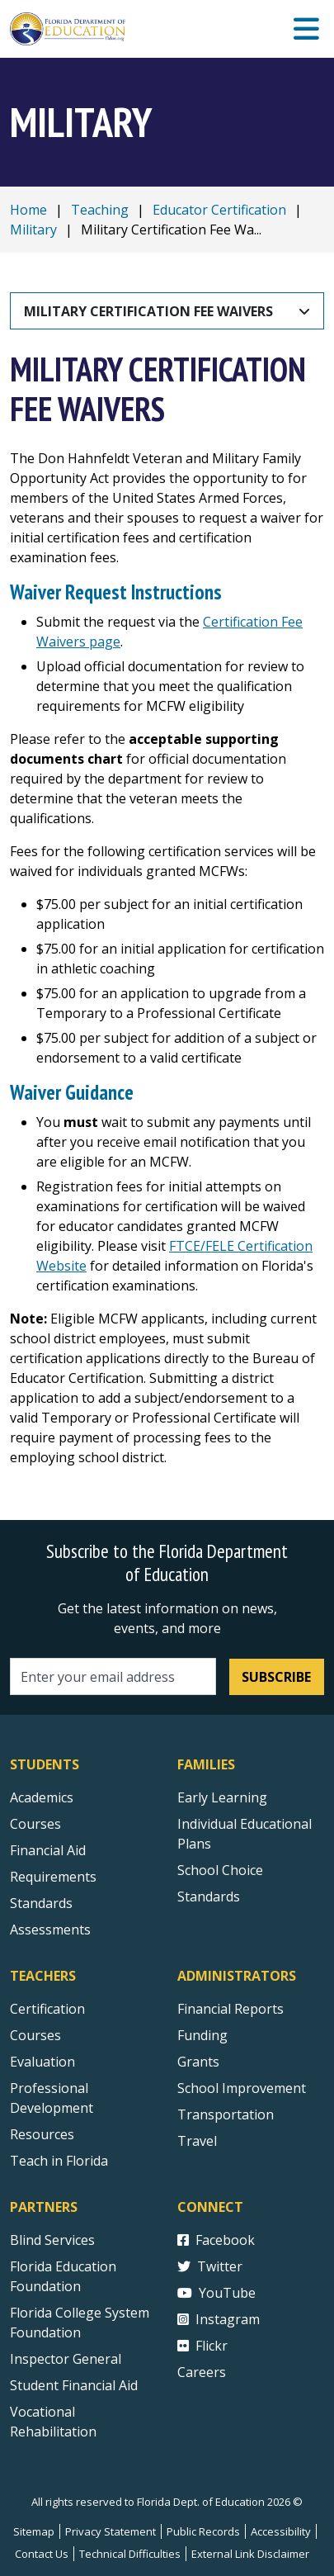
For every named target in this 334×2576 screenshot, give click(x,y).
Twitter (209, 2266)
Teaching (100, 210)
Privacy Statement (110, 2531)
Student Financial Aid (74, 2385)
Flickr (202, 2346)
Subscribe (276, 1677)
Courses (35, 1824)
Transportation (225, 2114)
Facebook (216, 2240)
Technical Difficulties (130, 2553)
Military (33, 229)
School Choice (220, 1870)
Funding (202, 2035)
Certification (47, 2009)
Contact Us (41, 2553)
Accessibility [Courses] (281, 2531)
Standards (208, 1896)
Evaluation (42, 2062)
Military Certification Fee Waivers (148, 311)
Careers (201, 2372)
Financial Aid (48, 1850)
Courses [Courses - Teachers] (35, 2035)
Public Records (203, 2531)
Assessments (50, 1929)
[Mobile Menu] (306, 29)
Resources (42, 2134)
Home (28, 210)
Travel (197, 2141)
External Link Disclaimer (250, 2553)
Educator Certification (219, 210)
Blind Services (52, 2240)
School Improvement (241, 2088)
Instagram (218, 2319)
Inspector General (65, 2359)
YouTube (216, 2293)
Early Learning (222, 1797)
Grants (198, 2062)
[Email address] (113, 1676)
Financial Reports (230, 2009)
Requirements (53, 1877)
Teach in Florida (59, 2161)
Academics (41, 1797)
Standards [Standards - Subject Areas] (41, 1903)
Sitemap (33, 2531)
